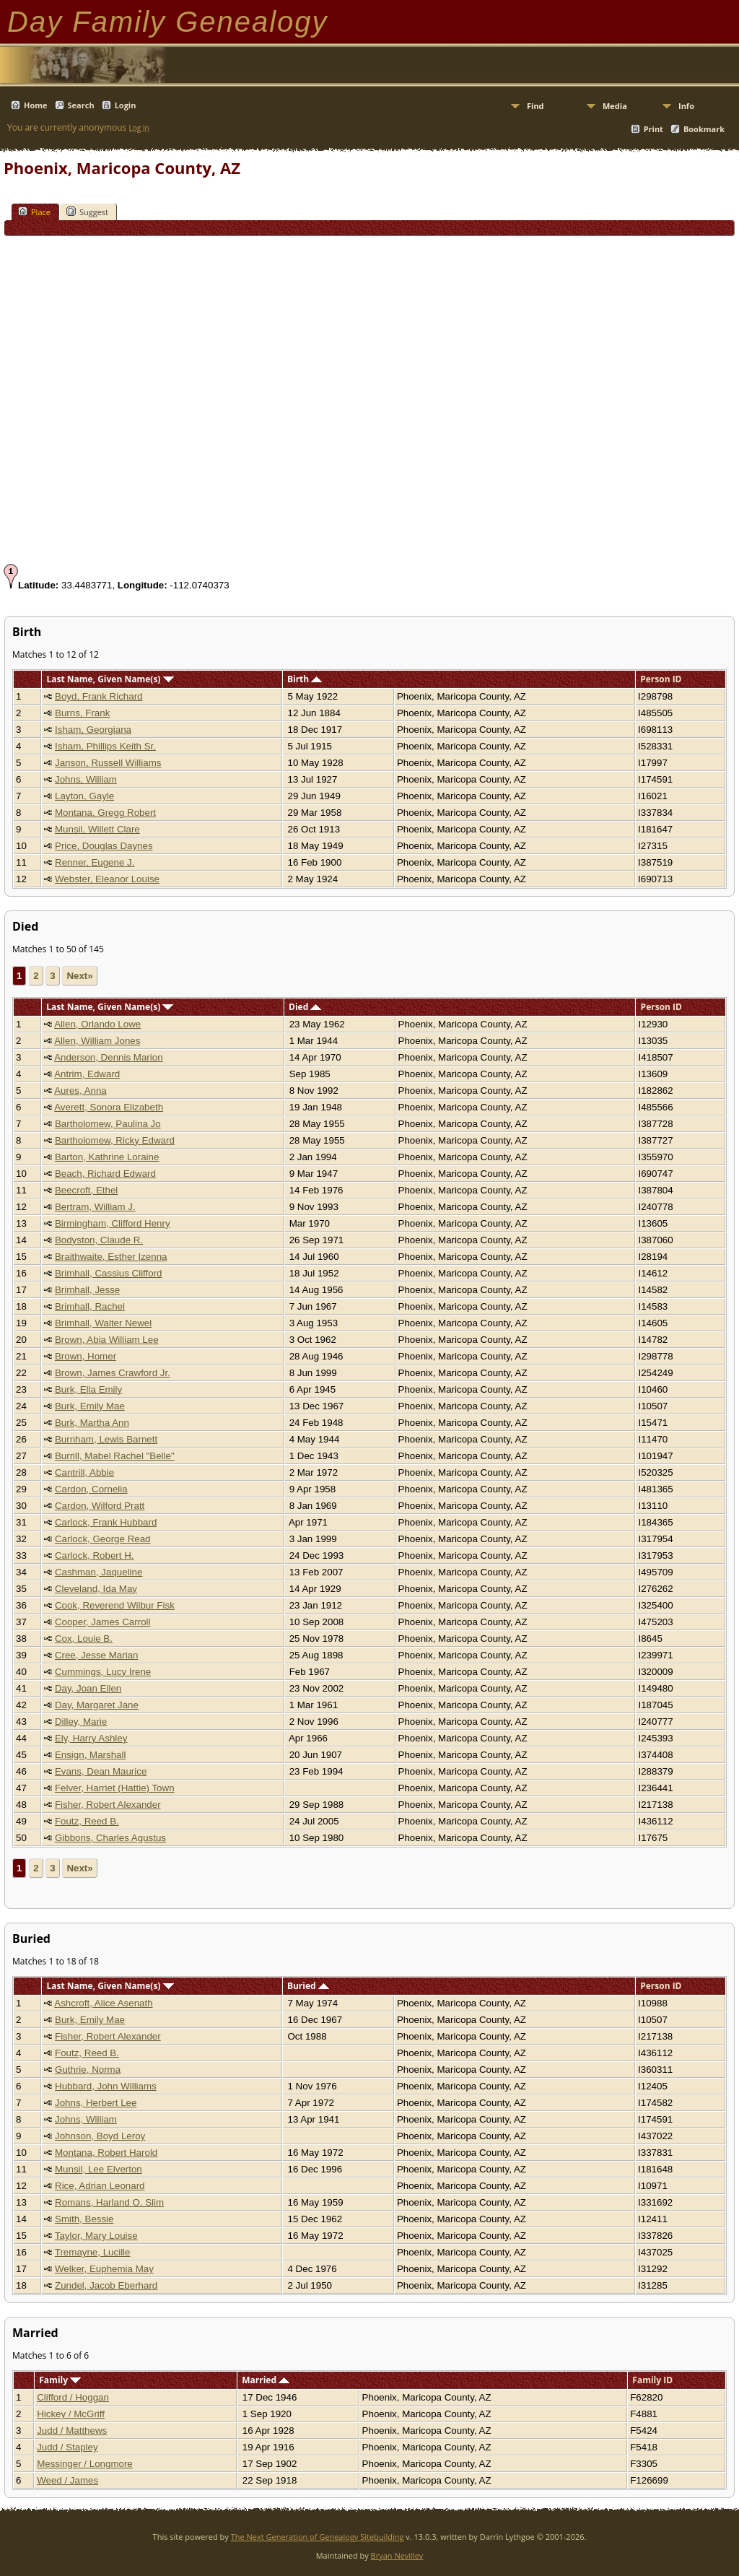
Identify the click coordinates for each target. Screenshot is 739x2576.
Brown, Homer (85, 1356)
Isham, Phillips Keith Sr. (105, 746)
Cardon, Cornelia (91, 1489)
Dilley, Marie (81, 1721)
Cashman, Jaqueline (99, 1572)
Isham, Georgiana (93, 729)
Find (535, 105)
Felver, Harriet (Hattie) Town (115, 1788)
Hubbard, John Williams (106, 2086)
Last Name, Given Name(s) (109, 679)
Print (653, 128)
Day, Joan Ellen (88, 1688)
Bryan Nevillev (397, 2555)
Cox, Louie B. (84, 1638)
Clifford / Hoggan (73, 2397)
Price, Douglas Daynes (104, 845)
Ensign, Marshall (90, 1754)
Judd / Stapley (67, 2447)
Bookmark (704, 128)
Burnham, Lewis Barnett (106, 1439)
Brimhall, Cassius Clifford (108, 1273)
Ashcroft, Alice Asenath (103, 2003)
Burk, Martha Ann (92, 1422)
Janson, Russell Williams (108, 762)
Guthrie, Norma (88, 2069)
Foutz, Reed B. (87, 1821)
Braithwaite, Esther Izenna (111, 1256)
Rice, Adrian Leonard (99, 2185)
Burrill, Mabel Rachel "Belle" (115, 1455)
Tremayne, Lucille (93, 2252)
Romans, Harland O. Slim (109, 2202)
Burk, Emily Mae (90, 1406)
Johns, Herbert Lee (95, 2102)
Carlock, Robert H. (94, 1555)
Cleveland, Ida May (96, 1588)
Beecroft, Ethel (86, 1190)
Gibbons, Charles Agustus (110, 1837)
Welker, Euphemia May (104, 2268)
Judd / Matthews (72, 2430)
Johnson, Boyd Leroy (100, 2136)
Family (60, 2380)
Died (305, 1007)
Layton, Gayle (84, 796)
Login (125, 105)
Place (34, 211)
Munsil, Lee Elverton (98, 2169)
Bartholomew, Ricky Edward (115, 1140)
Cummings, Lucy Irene (103, 1671)
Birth (304, 679)
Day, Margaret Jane (97, 1705)
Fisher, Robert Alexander (108, 1804)
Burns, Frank (82, 713)
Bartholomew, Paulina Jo (108, 1123)
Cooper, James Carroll (103, 1621)
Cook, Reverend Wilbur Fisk (115, 1605)
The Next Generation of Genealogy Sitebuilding (317, 2536)
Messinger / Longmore (85, 2463)
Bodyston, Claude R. (99, 1240)
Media (615, 105)
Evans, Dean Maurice (101, 1771)
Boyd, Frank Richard (98, 696)
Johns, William (86, 779)
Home (36, 105)
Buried (308, 1986)
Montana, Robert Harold (106, 2152)
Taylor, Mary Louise (96, 2235)
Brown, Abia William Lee (107, 1339)
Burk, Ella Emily (88, 1389)
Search (81, 105)
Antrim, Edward (87, 1074)
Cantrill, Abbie (84, 1472)
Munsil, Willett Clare (97, 829)
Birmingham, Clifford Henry (112, 1223)
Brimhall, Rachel (90, 1306)
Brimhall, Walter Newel (103, 1323)
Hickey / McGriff (71, 2414)
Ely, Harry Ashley (91, 1738)
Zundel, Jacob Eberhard (106, 2285)
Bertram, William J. (95, 1206)
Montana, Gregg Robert (105, 812)
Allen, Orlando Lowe (97, 1024)
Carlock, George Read (103, 1538)
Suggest (87, 211)
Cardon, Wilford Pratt (99, 1505)
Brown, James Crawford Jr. (112, 1372)
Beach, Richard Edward (105, 1173)
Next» (79, 975)
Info (686, 105)
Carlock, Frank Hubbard (106, 1522)
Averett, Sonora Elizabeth (108, 1107)
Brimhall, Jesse (87, 1289)
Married (265, 2380)
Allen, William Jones (97, 1040)
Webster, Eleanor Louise (107, 879)
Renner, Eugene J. (94, 862)
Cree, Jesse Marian (97, 1655)
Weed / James (67, 2480)
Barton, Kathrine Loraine (107, 1157)
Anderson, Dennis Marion (108, 1057)
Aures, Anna (80, 1090)
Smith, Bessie (84, 2219)
